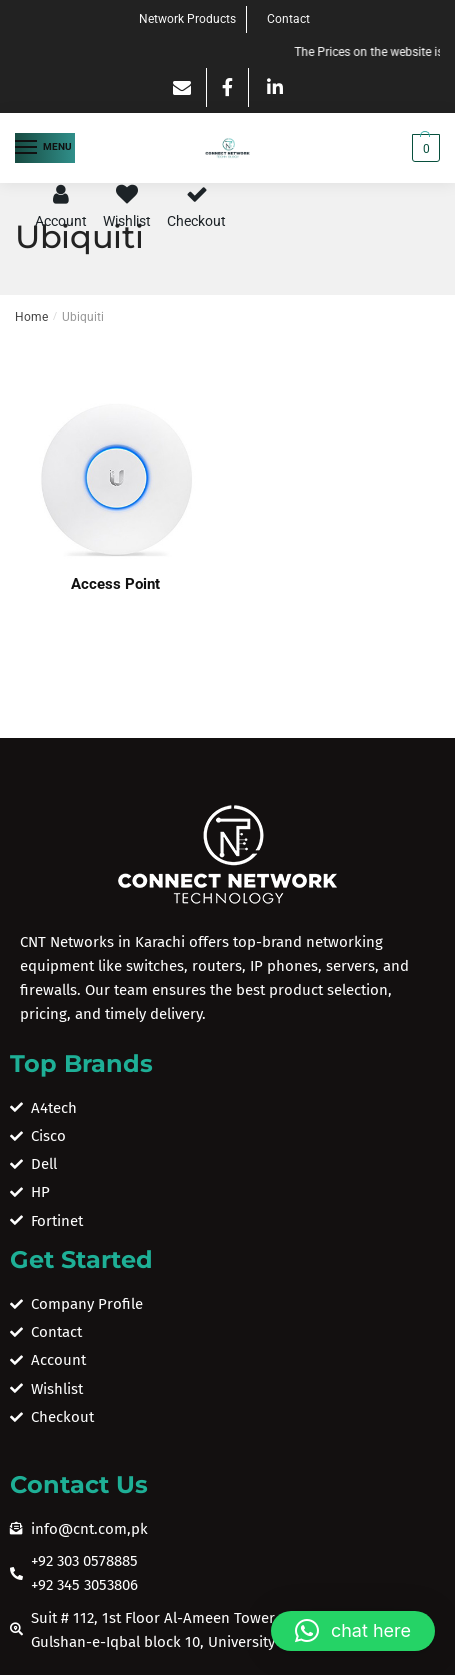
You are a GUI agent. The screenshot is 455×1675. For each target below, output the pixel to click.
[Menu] (45, 148)
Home (31, 317)
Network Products (187, 19)
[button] (353, 1631)
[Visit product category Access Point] (115, 480)
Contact (288, 19)
